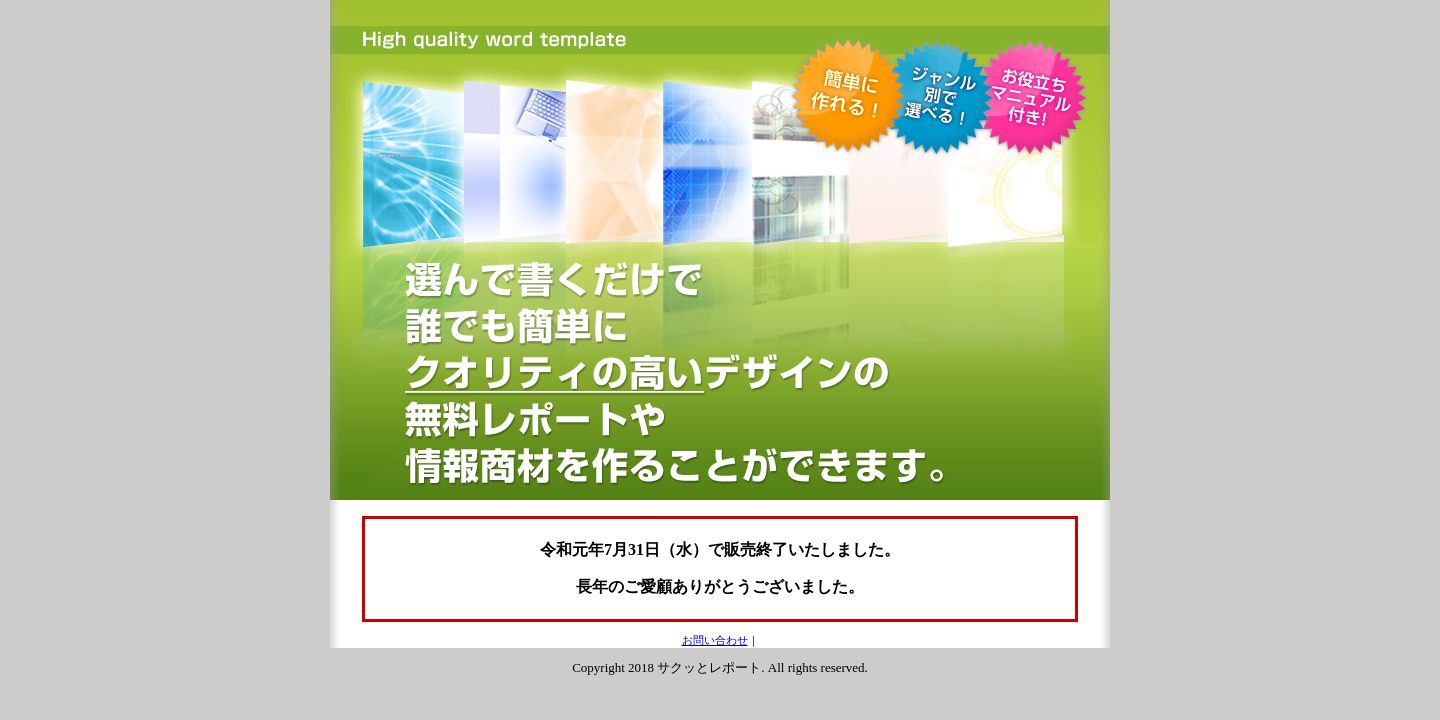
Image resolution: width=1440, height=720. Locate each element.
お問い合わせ (715, 640)
